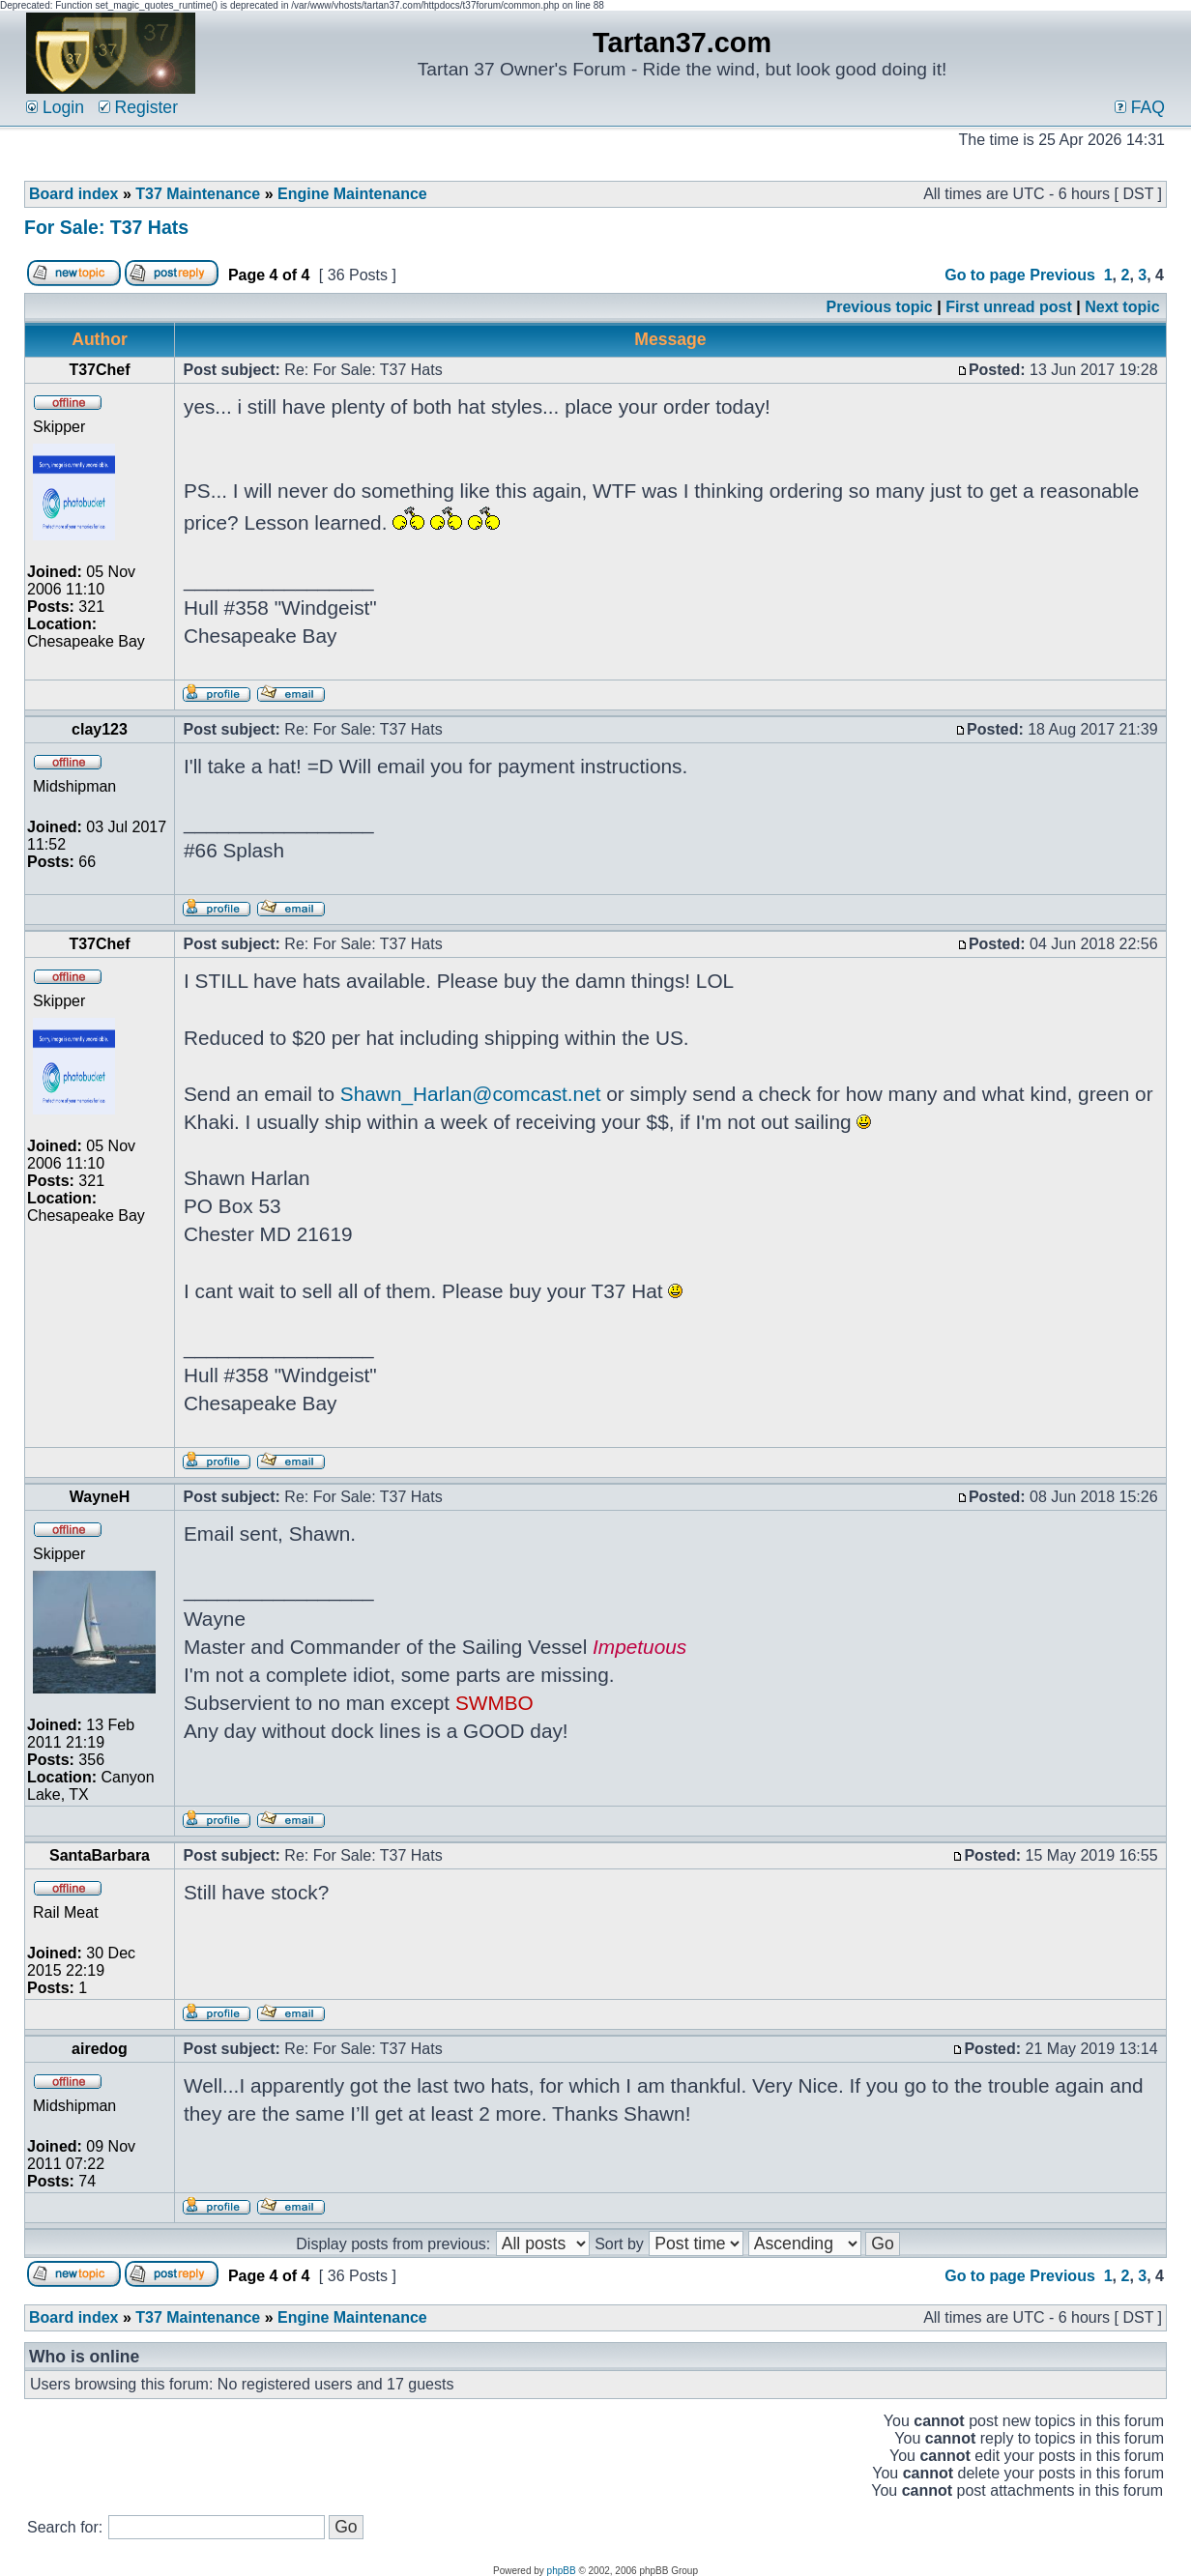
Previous (1062, 275)
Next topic (1122, 307)
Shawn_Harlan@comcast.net (470, 1094)
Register (138, 107)
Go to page (985, 275)
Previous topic (880, 307)
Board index (73, 194)
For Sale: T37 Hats (106, 227)
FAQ (1140, 107)
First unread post (1008, 307)
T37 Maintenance (197, 194)
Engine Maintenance (352, 194)
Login (55, 107)
